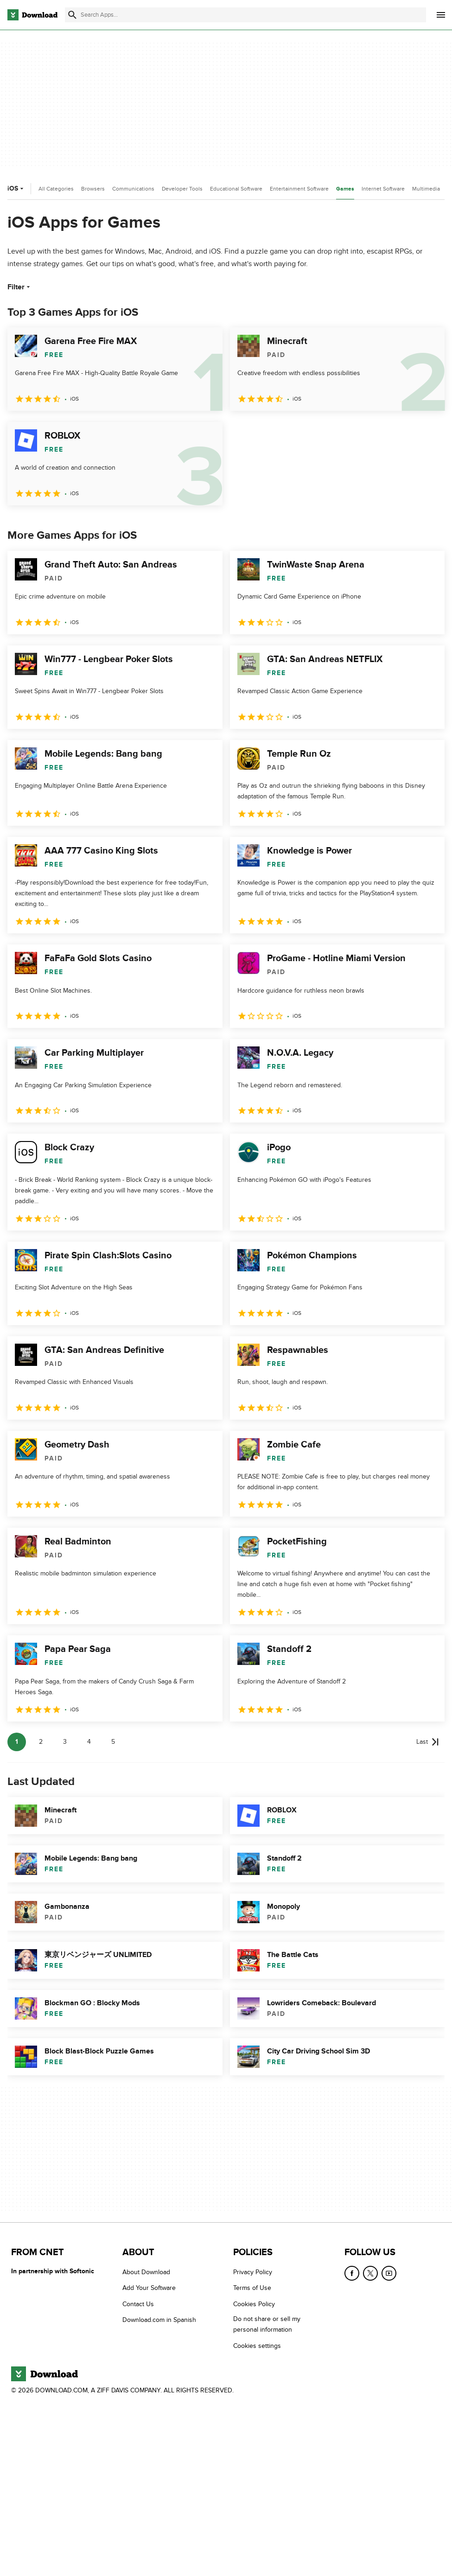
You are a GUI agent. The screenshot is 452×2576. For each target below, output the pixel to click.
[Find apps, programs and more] (245, 14)
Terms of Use (252, 2288)
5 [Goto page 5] (113, 1742)
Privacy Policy (252, 2272)
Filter (19, 287)
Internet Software (383, 188)
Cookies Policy (254, 2304)
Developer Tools (182, 188)
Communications (133, 188)
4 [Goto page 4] (89, 1742)
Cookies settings (257, 2346)
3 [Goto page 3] (65, 1742)
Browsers (93, 188)
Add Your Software (149, 2288)
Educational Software (236, 188)
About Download (146, 2272)
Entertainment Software (299, 188)
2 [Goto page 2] (41, 1742)
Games (345, 188)
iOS (16, 188)
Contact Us (138, 2304)
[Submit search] (72, 14)
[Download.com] (32, 14)
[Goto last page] (428, 1742)
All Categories (56, 188)
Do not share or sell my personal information (266, 2324)
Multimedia (426, 188)
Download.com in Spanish (159, 2320)
